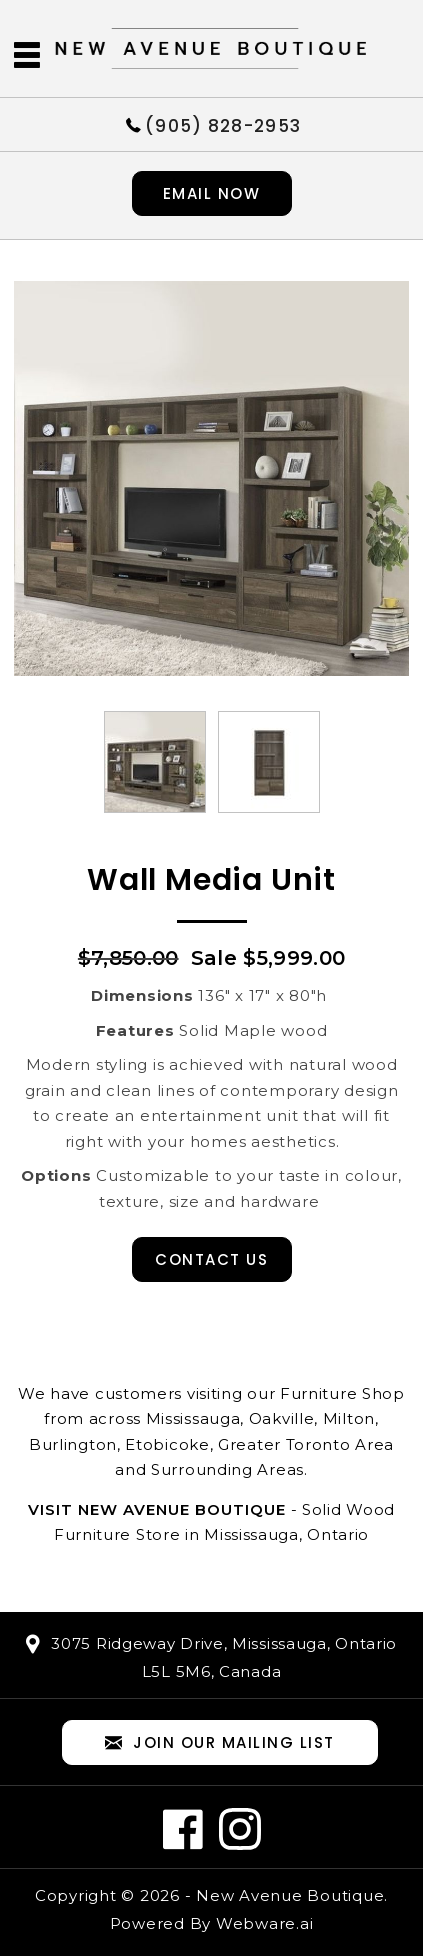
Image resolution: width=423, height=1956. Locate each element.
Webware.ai (265, 1923)
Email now (212, 193)
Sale (214, 958)
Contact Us (211, 1259)
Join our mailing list (220, 1743)
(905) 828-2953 (223, 124)
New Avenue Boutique (290, 1895)
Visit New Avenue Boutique (157, 1509)
